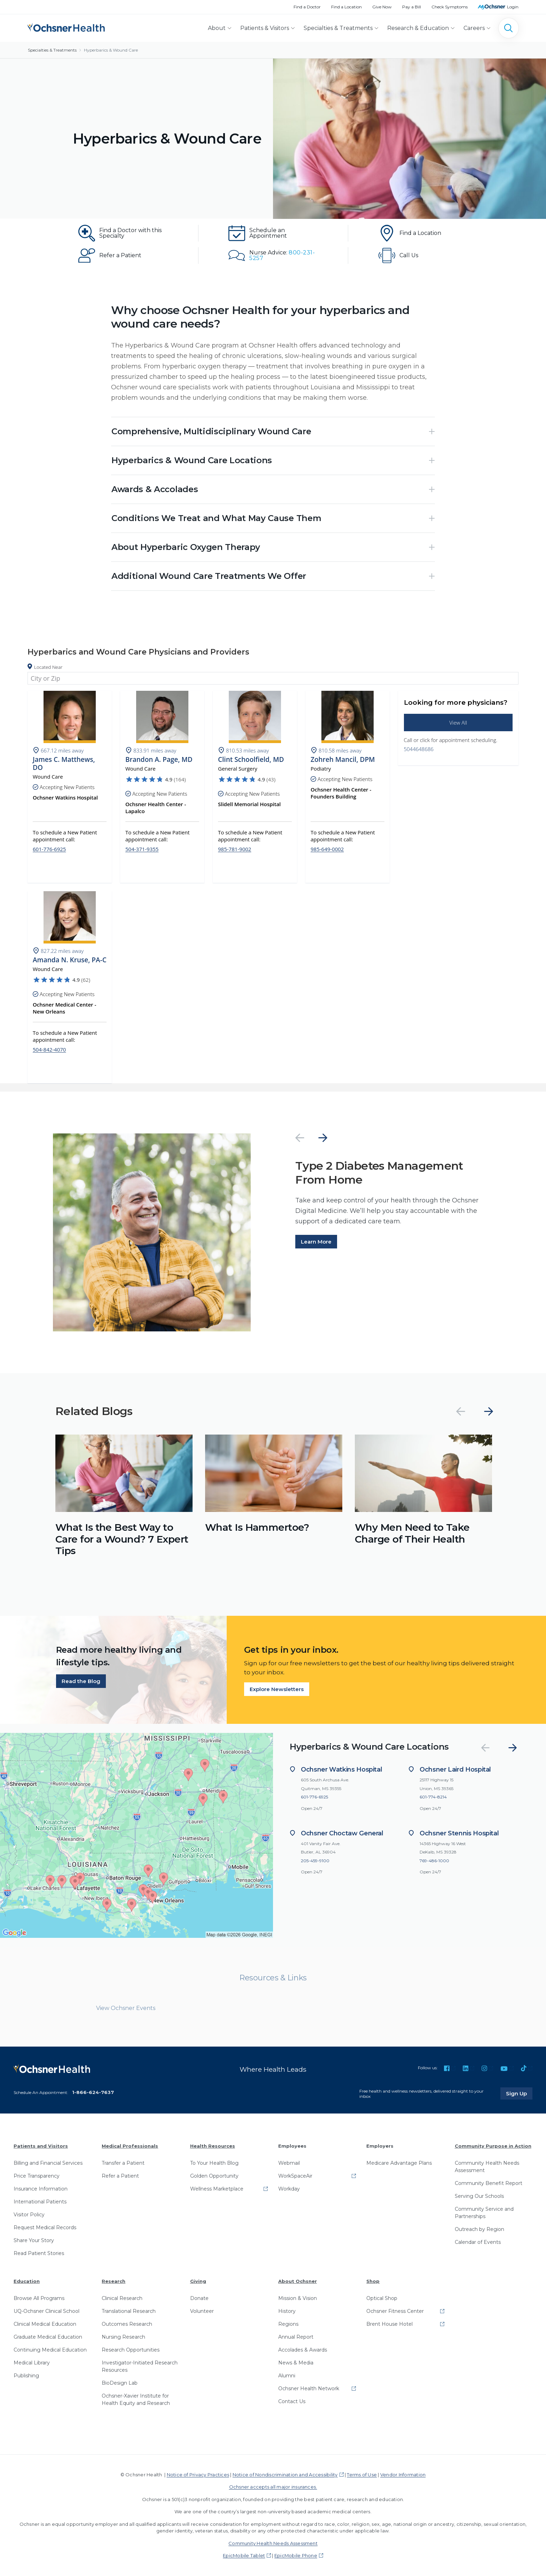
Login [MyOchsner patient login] (512, 6)
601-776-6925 (49, 849)
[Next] (322, 1138)
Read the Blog (81, 1681)
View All (458, 722)
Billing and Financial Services (48, 2163)
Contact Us (291, 2401)
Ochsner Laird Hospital (455, 1770)
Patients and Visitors (41, 2146)
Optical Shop (381, 2298)
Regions (288, 2324)
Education (27, 2281)
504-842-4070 (49, 1049)
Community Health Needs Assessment (487, 2166)
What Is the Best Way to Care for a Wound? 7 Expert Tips (121, 1539)
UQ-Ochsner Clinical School (46, 2311)
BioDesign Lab (120, 2383)
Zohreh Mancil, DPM (343, 760)
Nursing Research (123, 2337)
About (217, 28)
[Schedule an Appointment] (273, 233)
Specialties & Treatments (338, 28)
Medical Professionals (130, 2146)
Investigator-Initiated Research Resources (140, 2366)
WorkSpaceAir (295, 2176)
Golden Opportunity (214, 2176)
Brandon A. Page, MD (159, 760)
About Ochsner (297, 2281)
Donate (199, 2298)
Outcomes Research (127, 2324)
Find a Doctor (307, 6)
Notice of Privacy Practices (198, 2474)
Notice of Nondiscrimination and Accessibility (285, 2474)
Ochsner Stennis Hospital (459, 1833)
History (287, 2311)
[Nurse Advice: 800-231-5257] (273, 255)
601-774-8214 (433, 1797)
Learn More (316, 1242)
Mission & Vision (297, 2298)
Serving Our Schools (479, 2196)
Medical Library (32, 2363)
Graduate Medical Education (48, 2337)
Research (113, 2281)
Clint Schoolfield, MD (251, 760)
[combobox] (273, 678)
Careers (474, 28)
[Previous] (299, 1138)
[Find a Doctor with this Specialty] (122, 233)
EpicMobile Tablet (244, 2556)
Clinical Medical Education (45, 2324)
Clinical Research (122, 2298)
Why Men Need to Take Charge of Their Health (412, 1533)
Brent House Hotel (389, 2324)
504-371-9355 (141, 849)
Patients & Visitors (264, 28)
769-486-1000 (434, 1860)
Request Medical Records (45, 2227)
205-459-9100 (315, 1860)
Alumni (286, 2375)
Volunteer (202, 2311)
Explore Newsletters (277, 1689)
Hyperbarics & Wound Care (111, 50)
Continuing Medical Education (50, 2350)
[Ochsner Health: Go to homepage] (66, 26)
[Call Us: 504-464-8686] (423, 255)
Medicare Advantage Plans (399, 2163)
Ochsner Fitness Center (395, 2311)
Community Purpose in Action (493, 2146)
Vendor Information (403, 2474)
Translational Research (129, 2311)
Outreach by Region (479, 2229)
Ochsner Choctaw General (342, 1833)
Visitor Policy (29, 2214)
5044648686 (419, 749)
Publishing (26, 2375)
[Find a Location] (423, 233)
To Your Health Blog (214, 2163)
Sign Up (519, 2093)
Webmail (289, 2163)
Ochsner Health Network (308, 2388)
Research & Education (418, 28)
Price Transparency (37, 2176)
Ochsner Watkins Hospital (341, 1770)
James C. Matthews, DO (64, 764)
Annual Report (295, 2337)
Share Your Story (34, 2240)
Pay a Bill (411, 6)
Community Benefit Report (488, 2183)
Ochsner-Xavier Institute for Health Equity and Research (136, 2399)
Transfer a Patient (123, 2163)
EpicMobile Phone (295, 2556)
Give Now (382, 6)
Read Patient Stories (39, 2253)
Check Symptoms (449, 6)
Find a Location (346, 6)
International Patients (40, 2202)
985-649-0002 (327, 849)
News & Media (295, 2363)
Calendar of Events (478, 2242)
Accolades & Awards (302, 2350)
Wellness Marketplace (216, 2189)
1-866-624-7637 (93, 2092)
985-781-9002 (234, 849)
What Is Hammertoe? (257, 1527)
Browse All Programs (39, 2298)
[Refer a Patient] (122, 255)
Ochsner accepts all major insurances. (273, 2487)
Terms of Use (362, 2474)
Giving (198, 2281)
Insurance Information (41, 2189)
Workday (289, 2189)
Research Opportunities (130, 2350)
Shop (373, 2281)
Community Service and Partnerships (484, 2212)
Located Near (48, 667)
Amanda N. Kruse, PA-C (70, 960)
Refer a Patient (120, 2176)
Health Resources (212, 2146)
